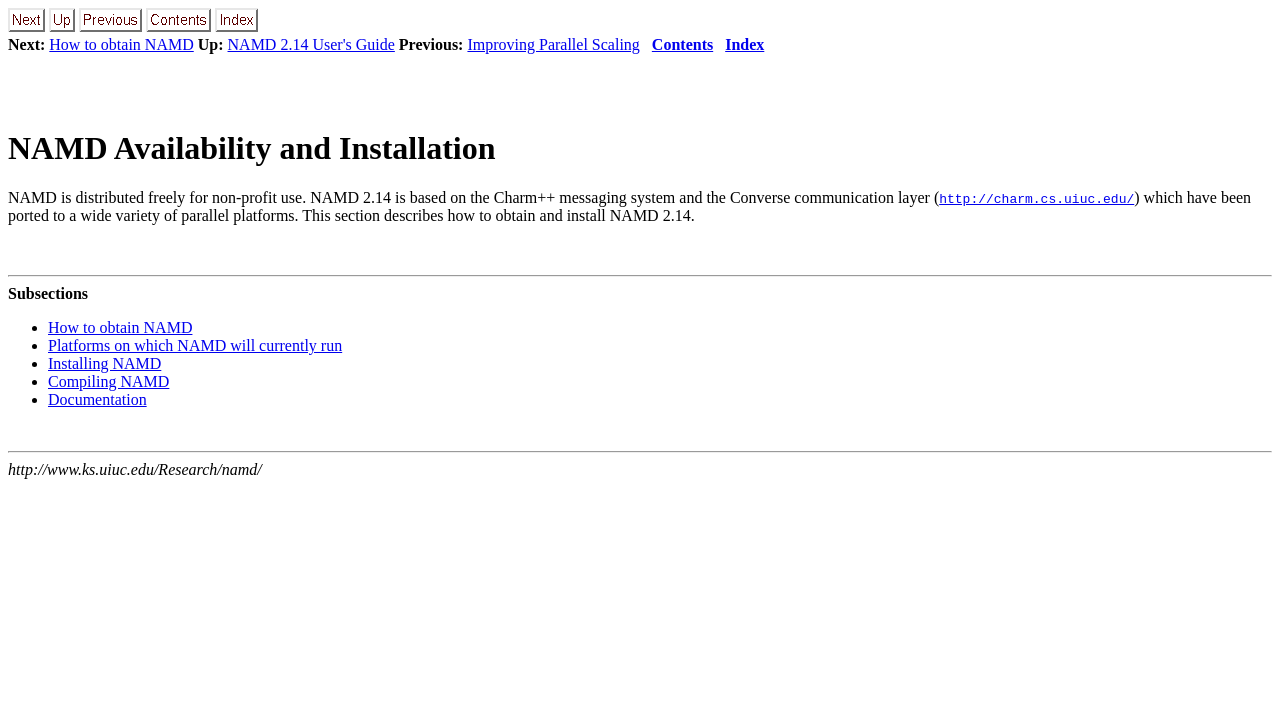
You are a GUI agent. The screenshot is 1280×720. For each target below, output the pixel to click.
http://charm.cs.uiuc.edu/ (1036, 198)
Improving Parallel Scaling (553, 44)
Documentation (97, 399)
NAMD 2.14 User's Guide (311, 44)
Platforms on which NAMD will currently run (195, 345)
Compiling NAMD (108, 381)
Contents (682, 44)
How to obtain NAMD (121, 44)
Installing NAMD (104, 363)
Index (744, 44)
